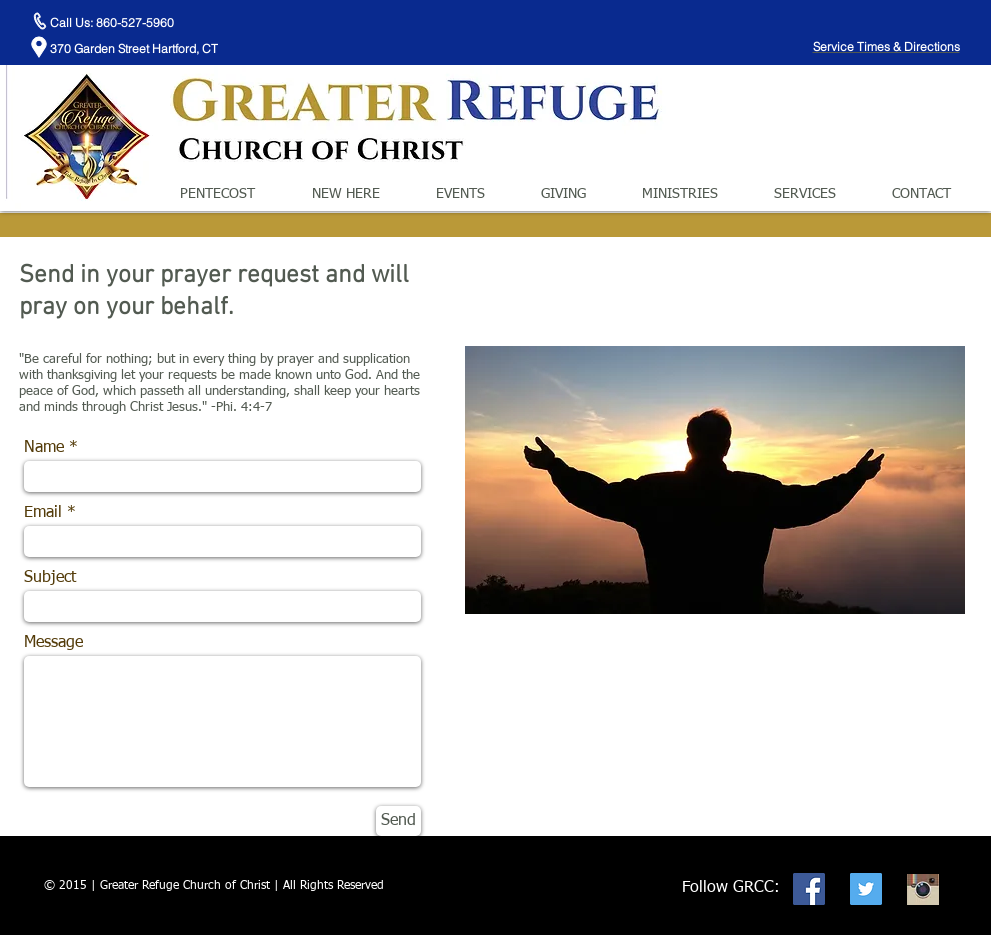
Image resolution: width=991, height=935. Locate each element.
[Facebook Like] (851, 21)
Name (44, 448)
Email (43, 513)
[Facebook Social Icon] (809, 889)
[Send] (398, 821)
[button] (364, 194)
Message (53, 643)
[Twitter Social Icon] (866, 889)
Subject (50, 578)
